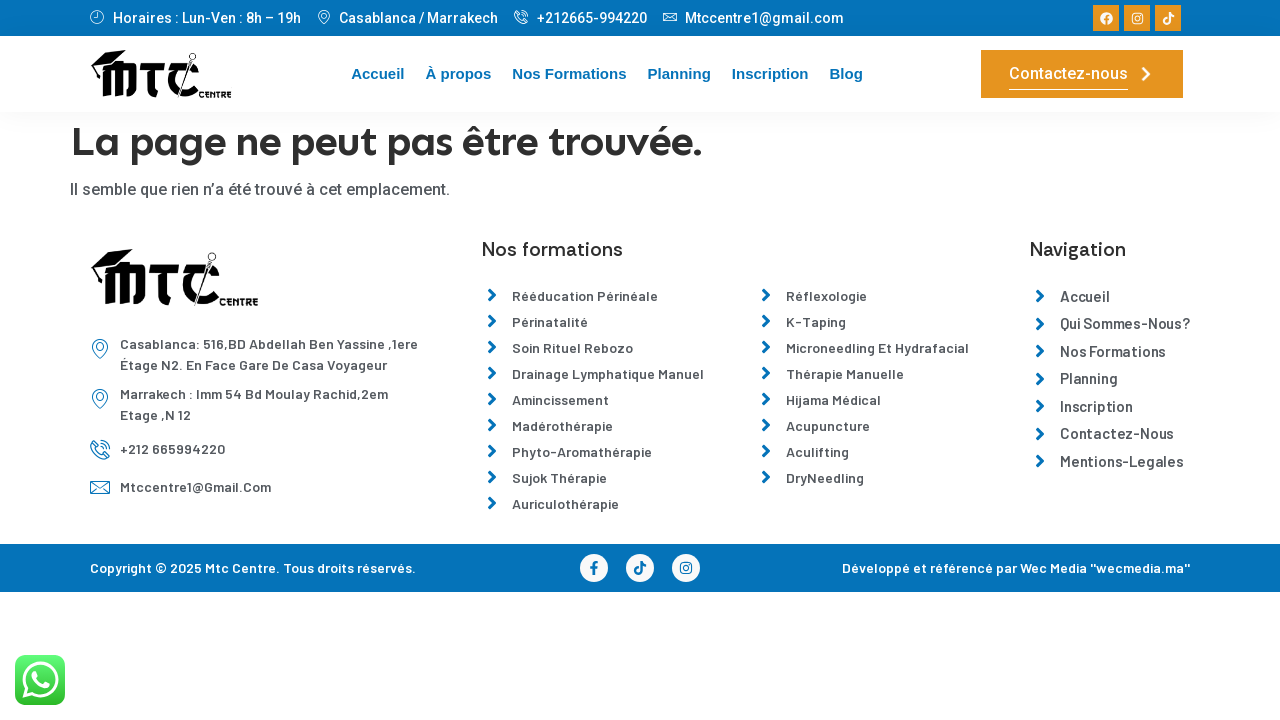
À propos (458, 73)
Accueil (377, 73)
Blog (846, 73)
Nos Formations (569, 73)
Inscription (770, 73)
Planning (679, 73)
